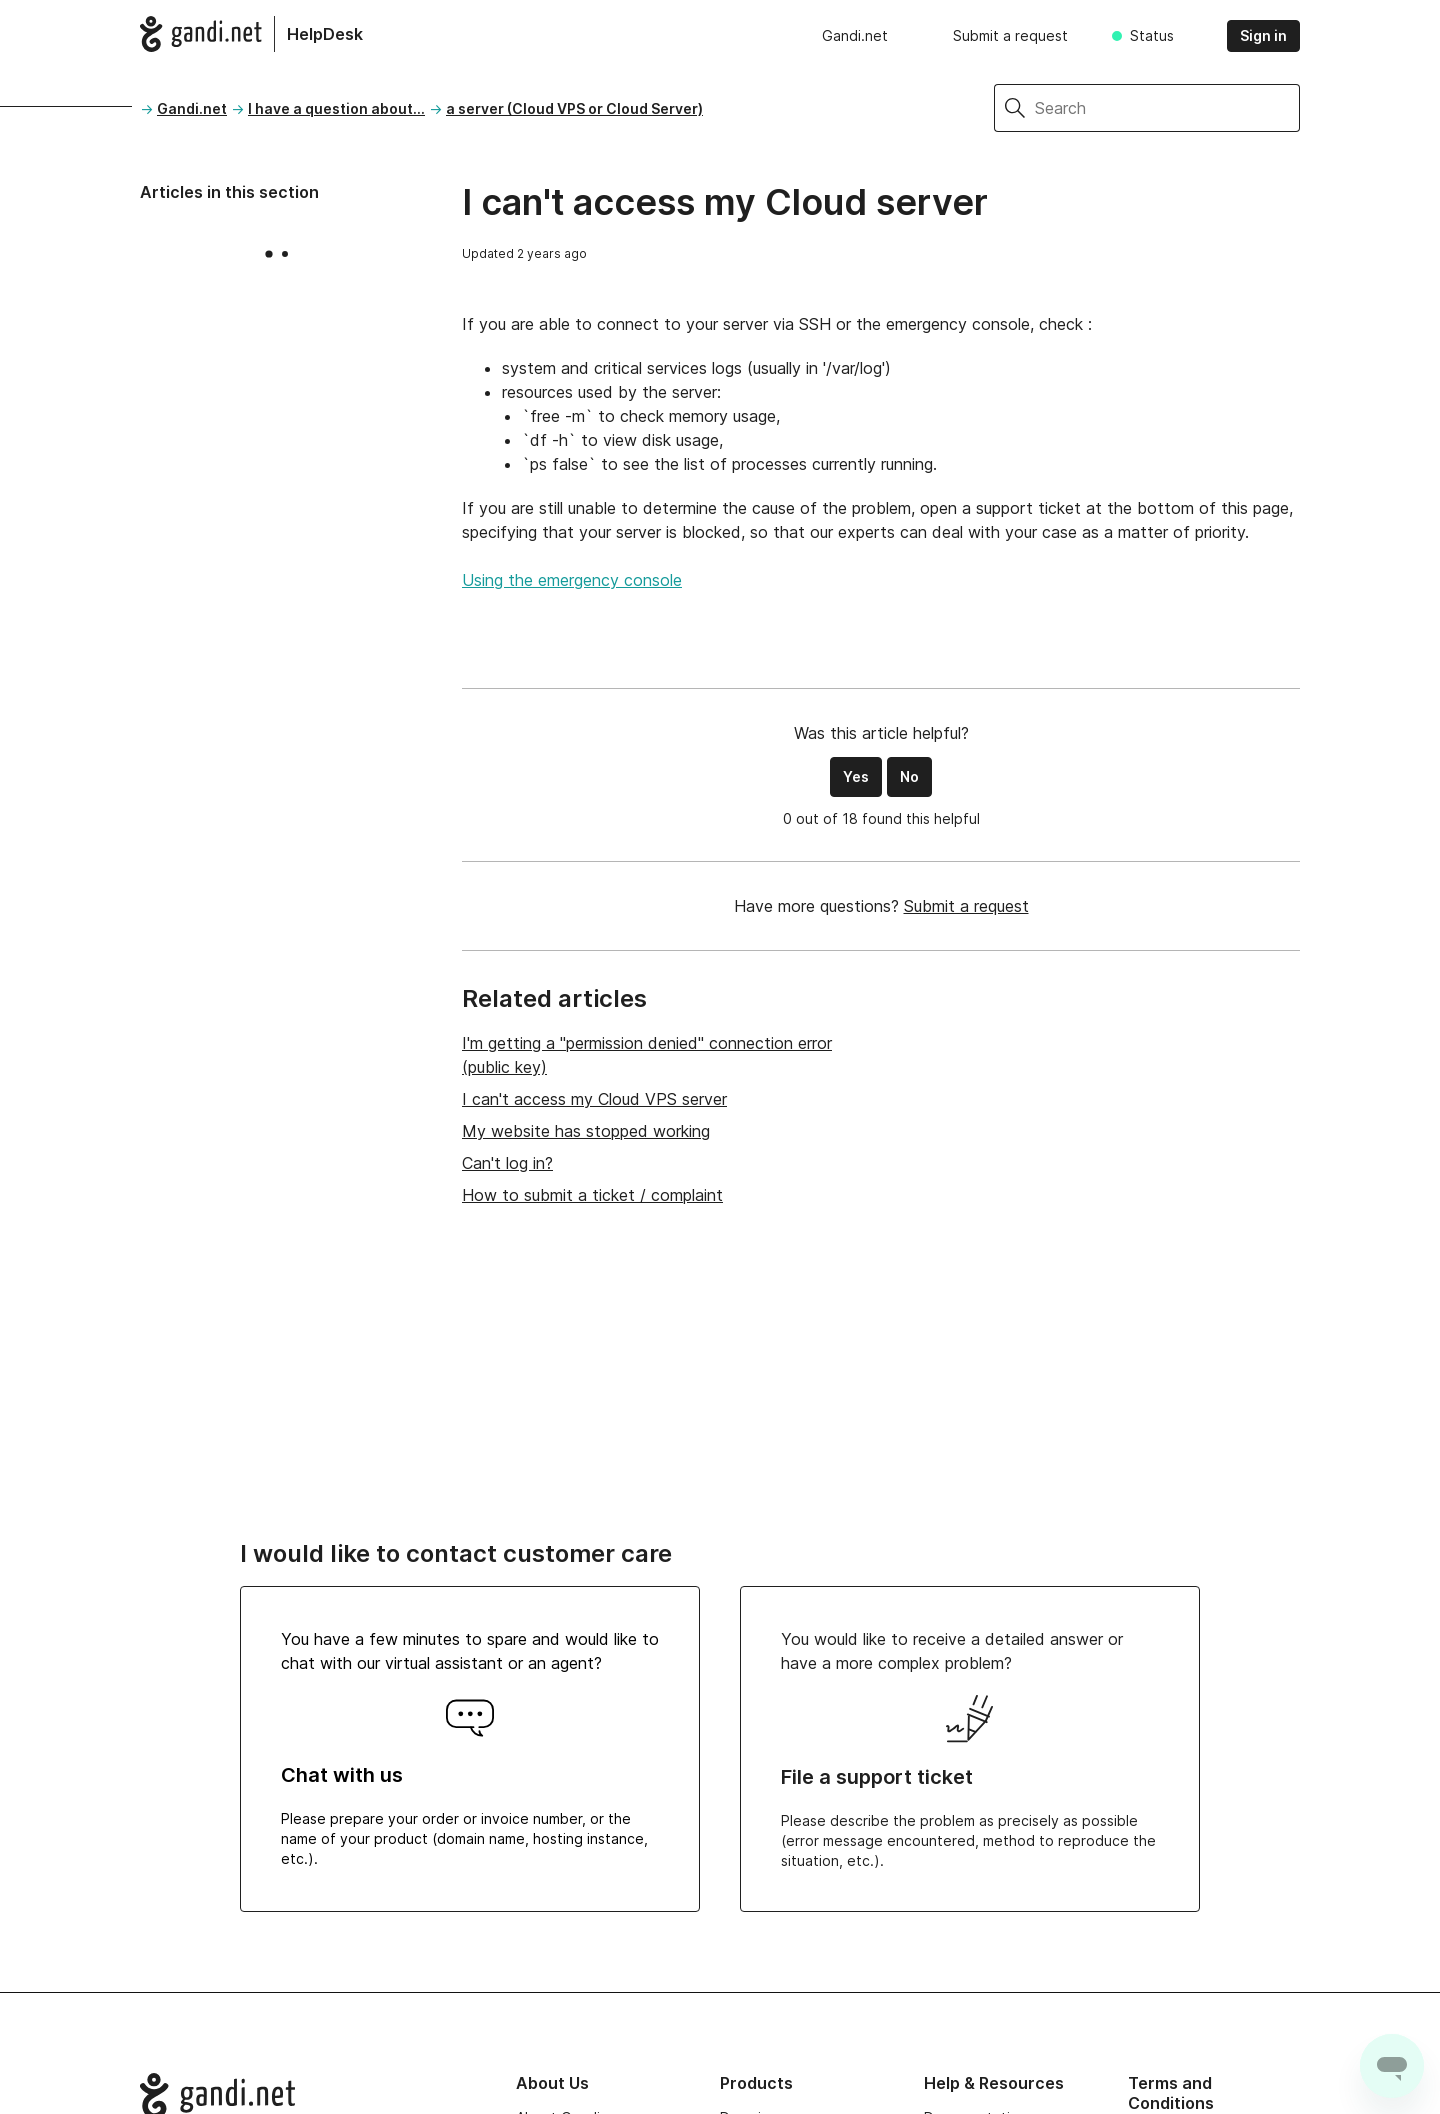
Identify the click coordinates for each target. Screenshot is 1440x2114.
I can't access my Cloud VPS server (594, 1099)
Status (1152, 35)
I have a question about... (336, 108)
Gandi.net (855, 35)
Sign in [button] (1263, 35)
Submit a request (1010, 35)
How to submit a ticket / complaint (592, 1195)
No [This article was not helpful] (909, 776)
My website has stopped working (586, 1131)
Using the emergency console (572, 580)
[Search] (1167, 108)
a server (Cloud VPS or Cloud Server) (574, 108)
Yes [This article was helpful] (856, 776)
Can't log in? (507, 1163)
